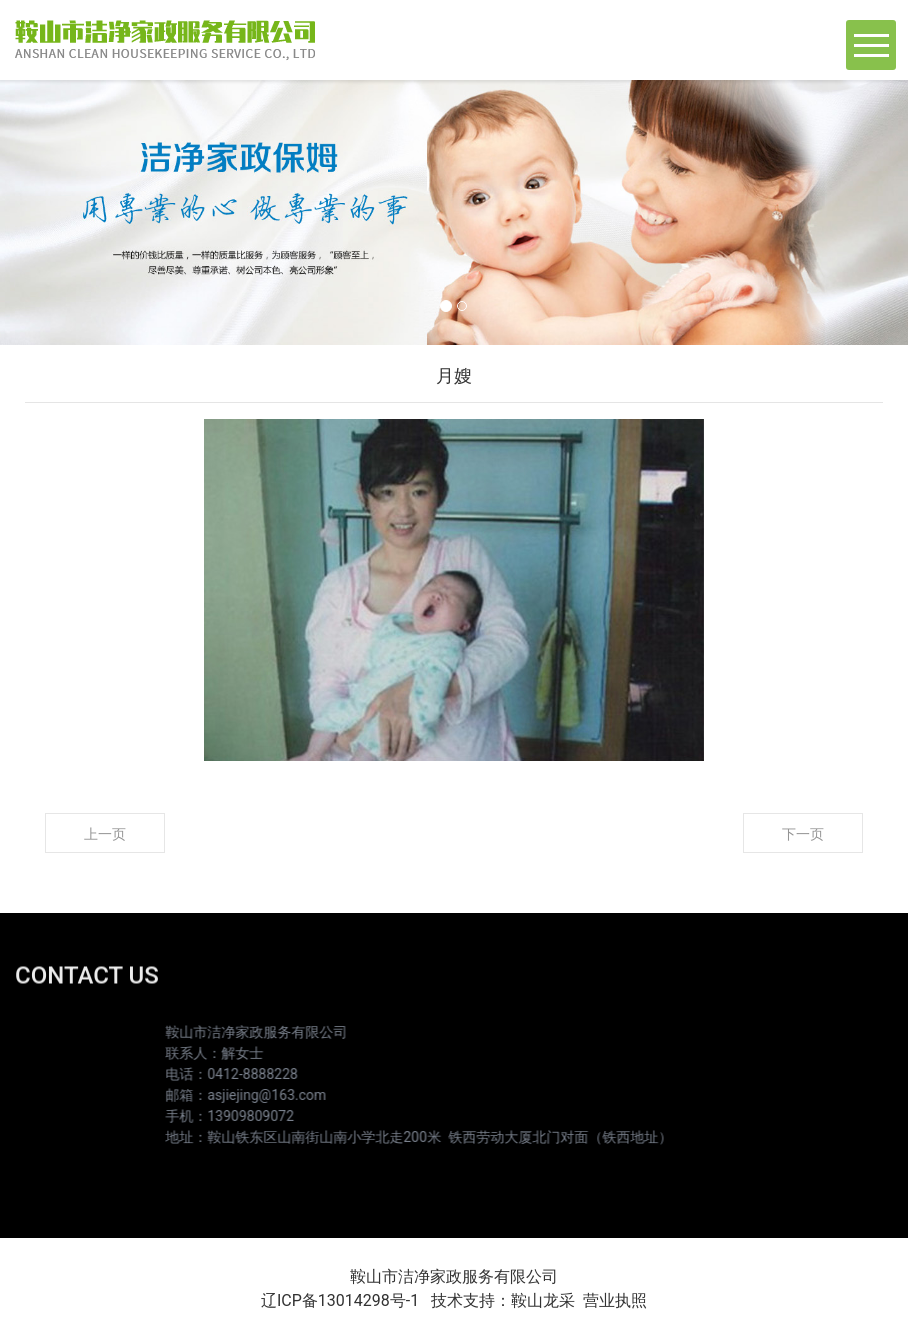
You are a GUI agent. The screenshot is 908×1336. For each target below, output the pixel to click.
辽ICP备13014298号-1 (340, 1300)
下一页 (803, 834)
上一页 (105, 834)
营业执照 (615, 1300)
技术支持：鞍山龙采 (503, 1300)
